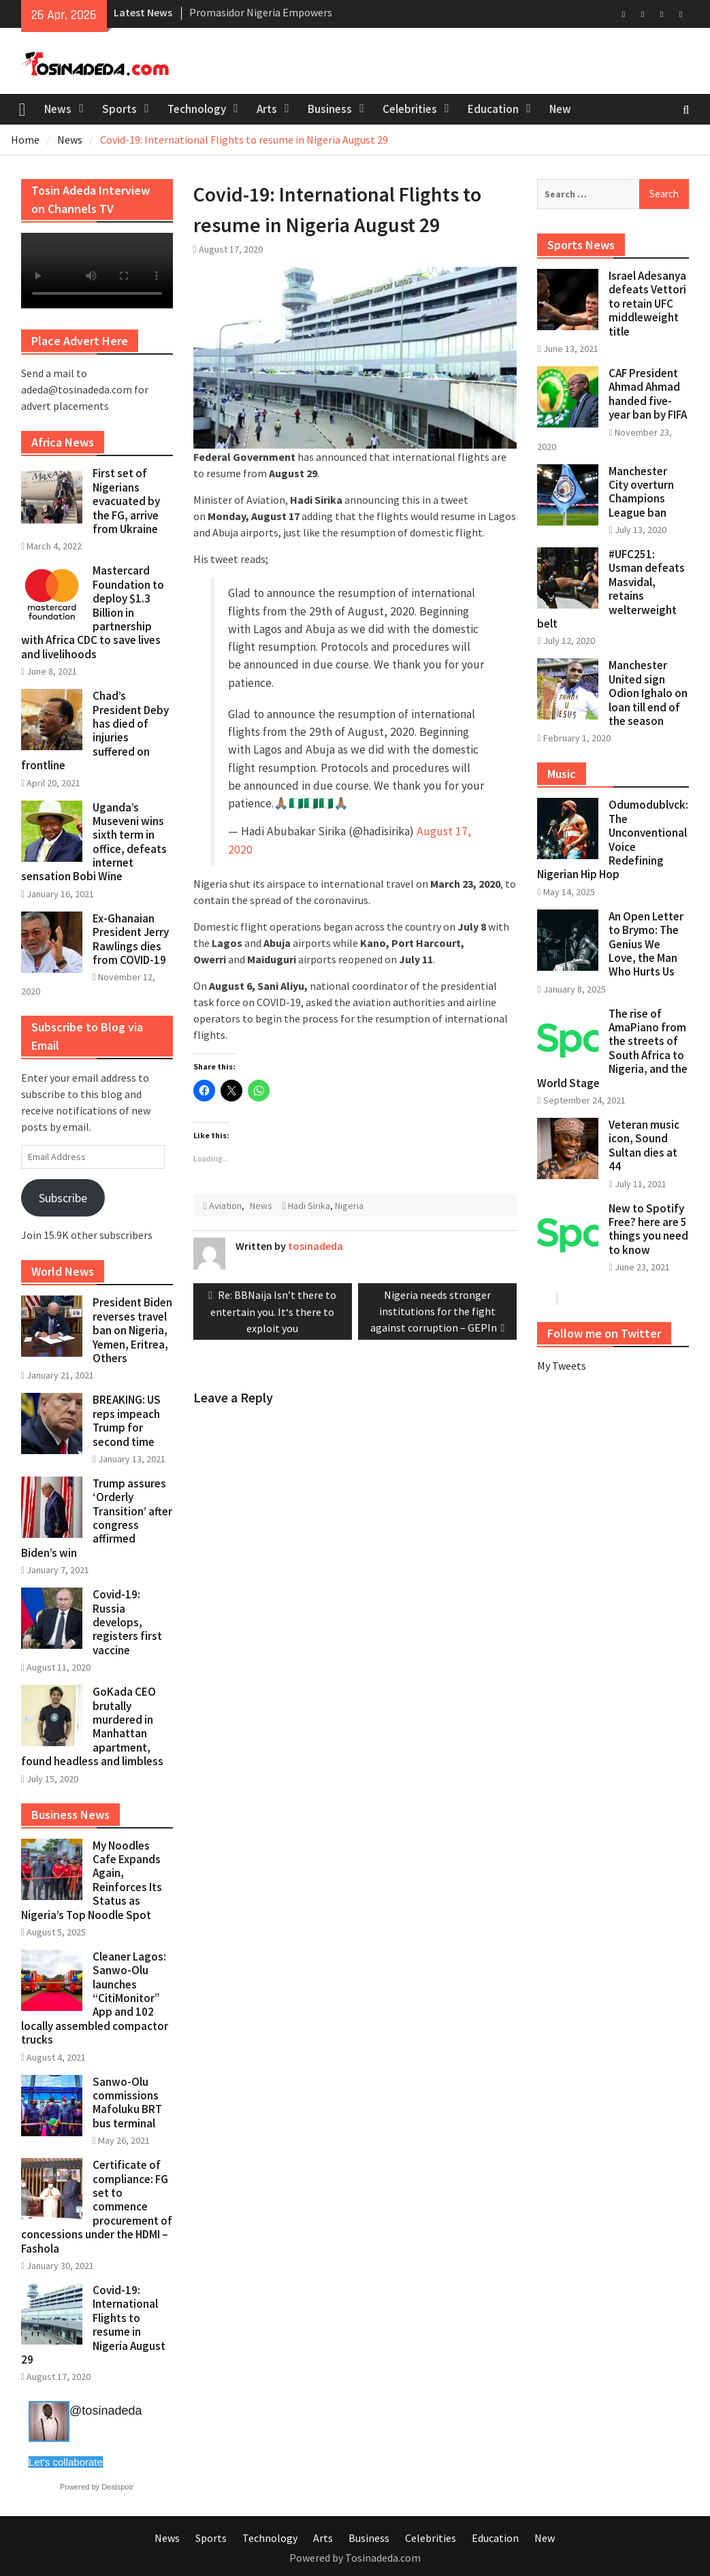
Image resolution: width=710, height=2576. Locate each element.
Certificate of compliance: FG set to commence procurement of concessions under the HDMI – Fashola (96, 2206)
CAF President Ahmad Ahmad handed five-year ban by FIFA (648, 394)
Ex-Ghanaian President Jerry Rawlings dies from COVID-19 (131, 939)
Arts (267, 108)
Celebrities (410, 108)
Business (330, 108)
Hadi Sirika (309, 1206)
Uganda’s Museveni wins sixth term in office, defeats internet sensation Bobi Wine (94, 842)
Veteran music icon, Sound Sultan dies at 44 (644, 1145)
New (560, 108)
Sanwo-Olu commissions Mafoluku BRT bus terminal (127, 2102)
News (57, 108)
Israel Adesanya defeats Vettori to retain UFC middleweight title (647, 303)
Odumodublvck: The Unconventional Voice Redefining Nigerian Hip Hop (612, 839)
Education (493, 108)
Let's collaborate (66, 2462)
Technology (196, 108)
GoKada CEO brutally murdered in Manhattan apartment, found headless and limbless (92, 1726)
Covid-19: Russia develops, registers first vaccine (127, 1622)
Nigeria (349, 1206)
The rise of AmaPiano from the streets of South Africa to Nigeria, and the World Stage (612, 1048)
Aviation (225, 1206)
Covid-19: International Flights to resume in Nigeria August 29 (93, 2325)
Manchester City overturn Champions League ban (641, 492)
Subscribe (63, 1198)
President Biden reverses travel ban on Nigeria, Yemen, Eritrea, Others (132, 1330)
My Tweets (561, 1365)
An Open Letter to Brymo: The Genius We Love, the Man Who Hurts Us (646, 944)
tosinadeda (315, 1246)
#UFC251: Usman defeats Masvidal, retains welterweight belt (611, 589)
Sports (119, 108)
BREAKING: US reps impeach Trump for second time (127, 1420)
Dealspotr (117, 2487)
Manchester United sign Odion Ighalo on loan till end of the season (648, 693)
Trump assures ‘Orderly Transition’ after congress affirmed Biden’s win (96, 1518)
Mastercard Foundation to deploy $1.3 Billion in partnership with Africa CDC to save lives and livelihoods (92, 612)
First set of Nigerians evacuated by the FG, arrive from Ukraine (126, 501)
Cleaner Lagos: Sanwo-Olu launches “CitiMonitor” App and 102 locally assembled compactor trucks (94, 1998)
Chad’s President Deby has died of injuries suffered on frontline (95, 730)
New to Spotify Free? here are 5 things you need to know (648, 1229)
